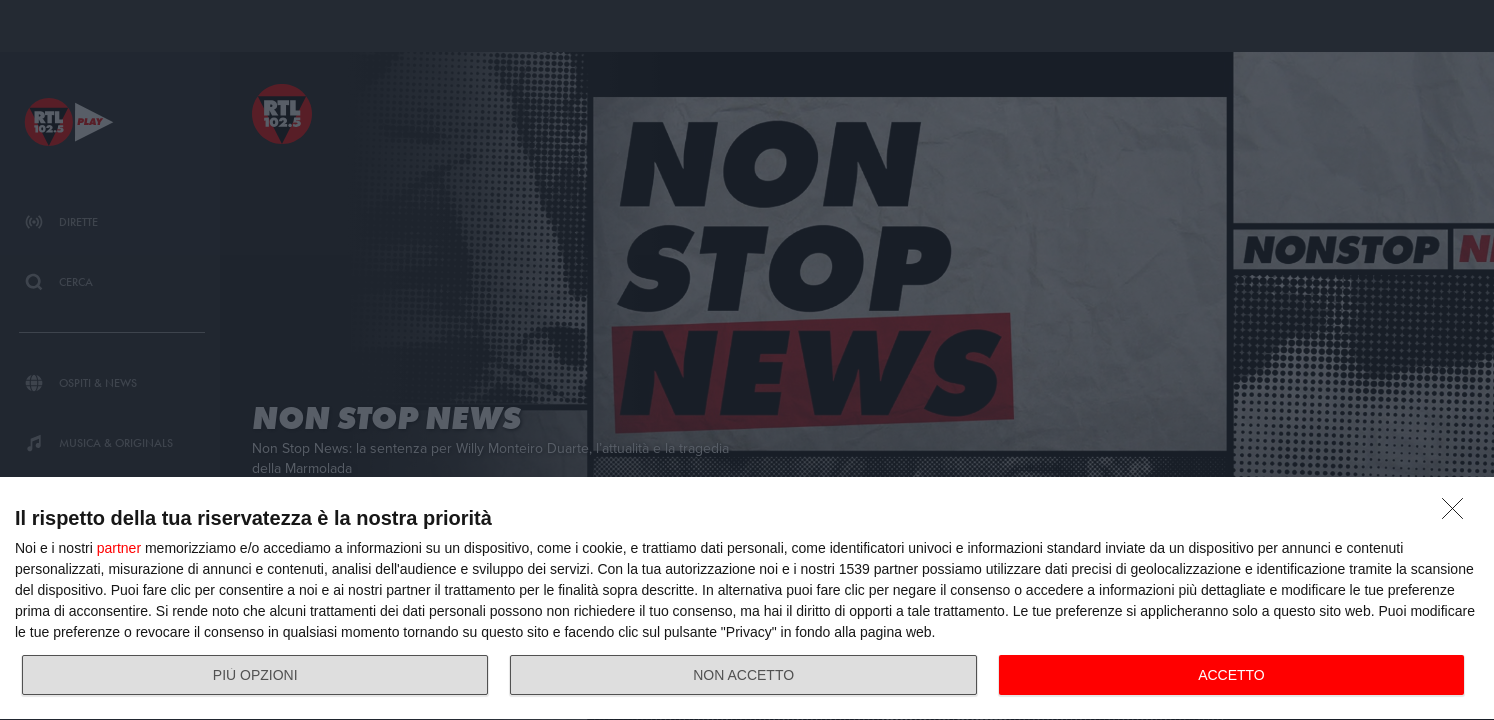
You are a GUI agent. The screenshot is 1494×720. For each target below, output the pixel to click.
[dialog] (747, 599)
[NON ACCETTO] (1458, 514)
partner (119, 548)
